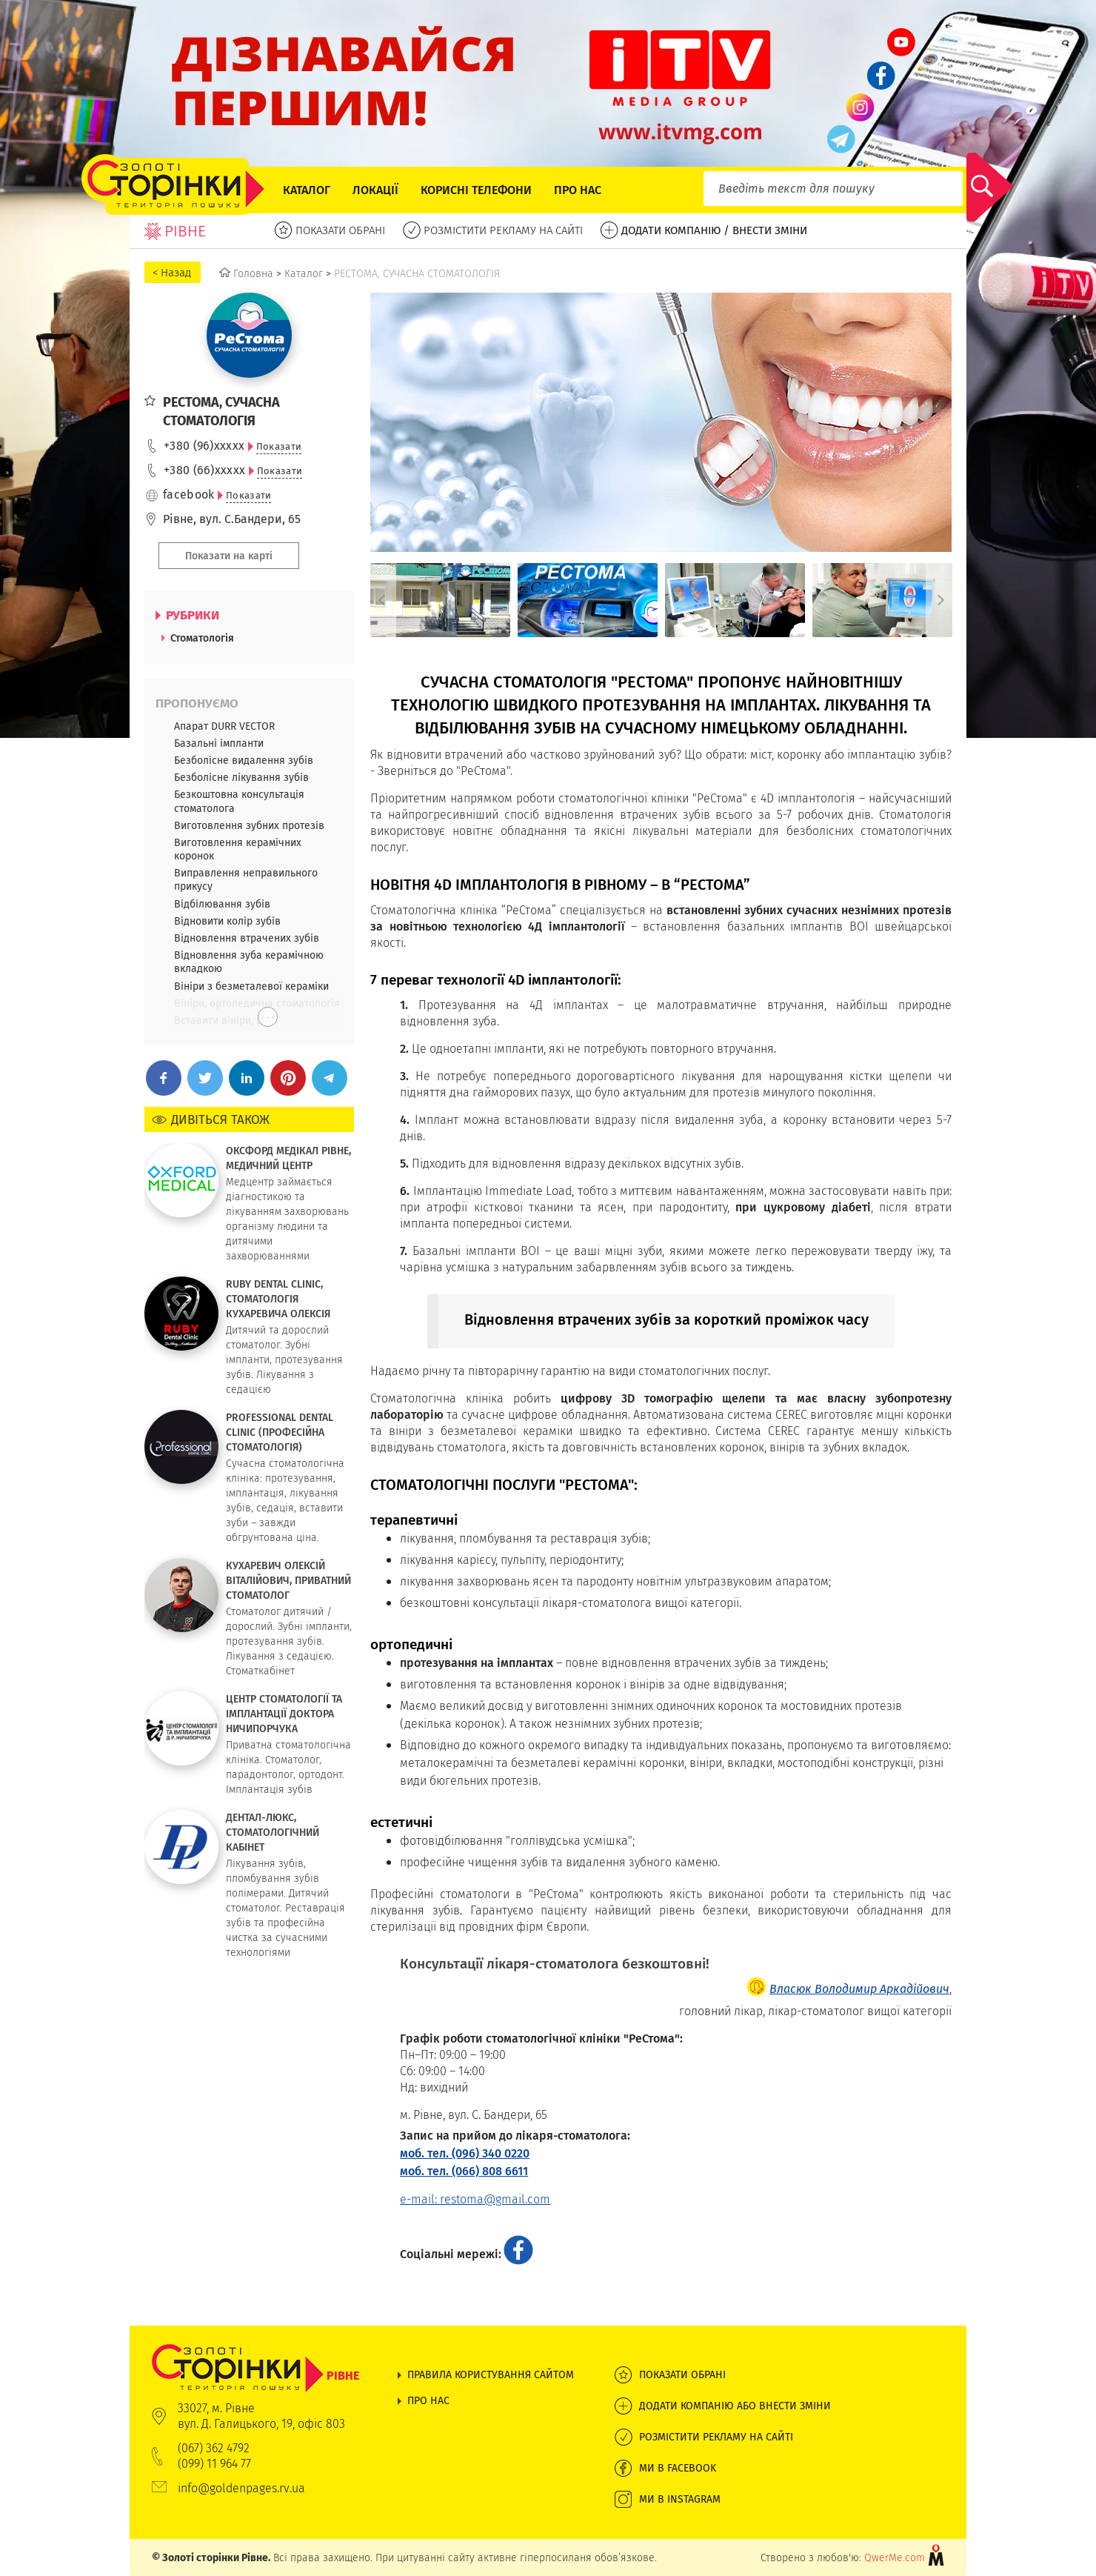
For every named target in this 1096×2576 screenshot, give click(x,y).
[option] (440, 600)
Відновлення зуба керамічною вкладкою (249, 962)
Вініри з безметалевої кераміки (251, 986)
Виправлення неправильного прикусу (246, 879)
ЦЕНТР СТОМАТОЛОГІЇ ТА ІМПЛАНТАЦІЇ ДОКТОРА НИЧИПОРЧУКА (284, 1713)
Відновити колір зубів (227, 920)
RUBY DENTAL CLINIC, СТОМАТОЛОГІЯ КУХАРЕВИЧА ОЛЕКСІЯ (278, 1299)
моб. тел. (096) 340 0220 (464, 2153)
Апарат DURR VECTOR (224, 726)
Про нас (577, 190)
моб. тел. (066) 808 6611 (464, 2171)
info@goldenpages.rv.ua (241, 2488)
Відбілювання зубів (222, 903)
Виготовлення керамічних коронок (237, 849)
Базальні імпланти (219, 743)
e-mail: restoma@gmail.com (475, 2199)
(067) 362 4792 (214, 2448)
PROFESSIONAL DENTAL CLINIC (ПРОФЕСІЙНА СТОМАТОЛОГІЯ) (279, 1432)
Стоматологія (202, 637)
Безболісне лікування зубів (241, 777)
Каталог (306, 190)
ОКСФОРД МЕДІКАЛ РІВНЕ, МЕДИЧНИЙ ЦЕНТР (288, 1158)
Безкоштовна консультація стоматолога (239, 801)
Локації (375, 190)
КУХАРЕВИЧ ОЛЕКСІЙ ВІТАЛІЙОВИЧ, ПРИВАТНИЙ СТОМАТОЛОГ (288, 1580)
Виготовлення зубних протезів (249, 825)
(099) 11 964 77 (214, 2463)
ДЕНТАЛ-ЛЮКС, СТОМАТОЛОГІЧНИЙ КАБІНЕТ (272, 1832)
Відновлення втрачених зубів (246, 938)
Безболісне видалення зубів (243, 760)
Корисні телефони (476, 190)
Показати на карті (229, 555)
